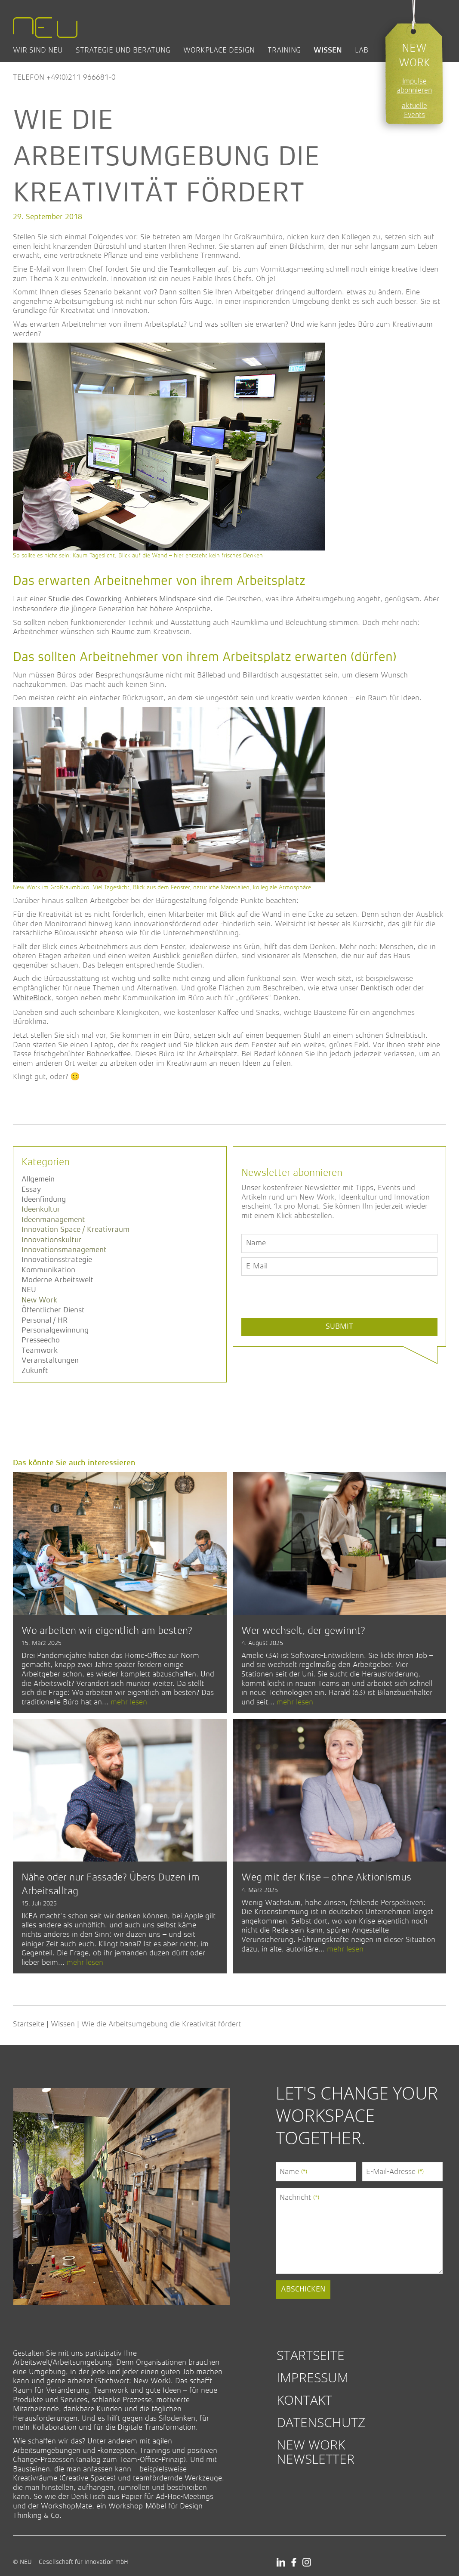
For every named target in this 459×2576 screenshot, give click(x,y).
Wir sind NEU (38, 50)
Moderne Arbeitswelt (57, 1280)
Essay (31, 1190)
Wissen (328, 50)
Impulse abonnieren (414, 85)
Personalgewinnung (55, 1330)
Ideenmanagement (53, 1220)
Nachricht (299, 2197)
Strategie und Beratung (123, 50)
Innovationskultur (52, 1240)
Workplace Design (219, 50)
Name (293, 2171)
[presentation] (306, 1317)
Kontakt (304, 2400)
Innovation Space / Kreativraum (75, 1230)
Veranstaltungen (50, 1360)
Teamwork (40, 1350)
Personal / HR (45, 1320)
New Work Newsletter (315, 2451)
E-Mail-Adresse (395, 2171)
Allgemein (38, 1179)
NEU (29, 1290)
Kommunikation (48, 1270)
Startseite (28, 2023)
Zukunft (35, 1371)
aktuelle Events (414, 110)
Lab (361, 50)
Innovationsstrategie (57, 1260)
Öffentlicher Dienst (53, 1310)
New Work (39, 1300)
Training (284, 50)
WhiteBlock (32, 998)
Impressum (312, 2377)
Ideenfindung (44, 1199)
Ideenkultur (41, 1209)
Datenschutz (321, 2422)
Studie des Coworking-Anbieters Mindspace (122, 599)
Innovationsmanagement (64, 1250)
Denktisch (377, 988)
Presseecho (41, 1340)
